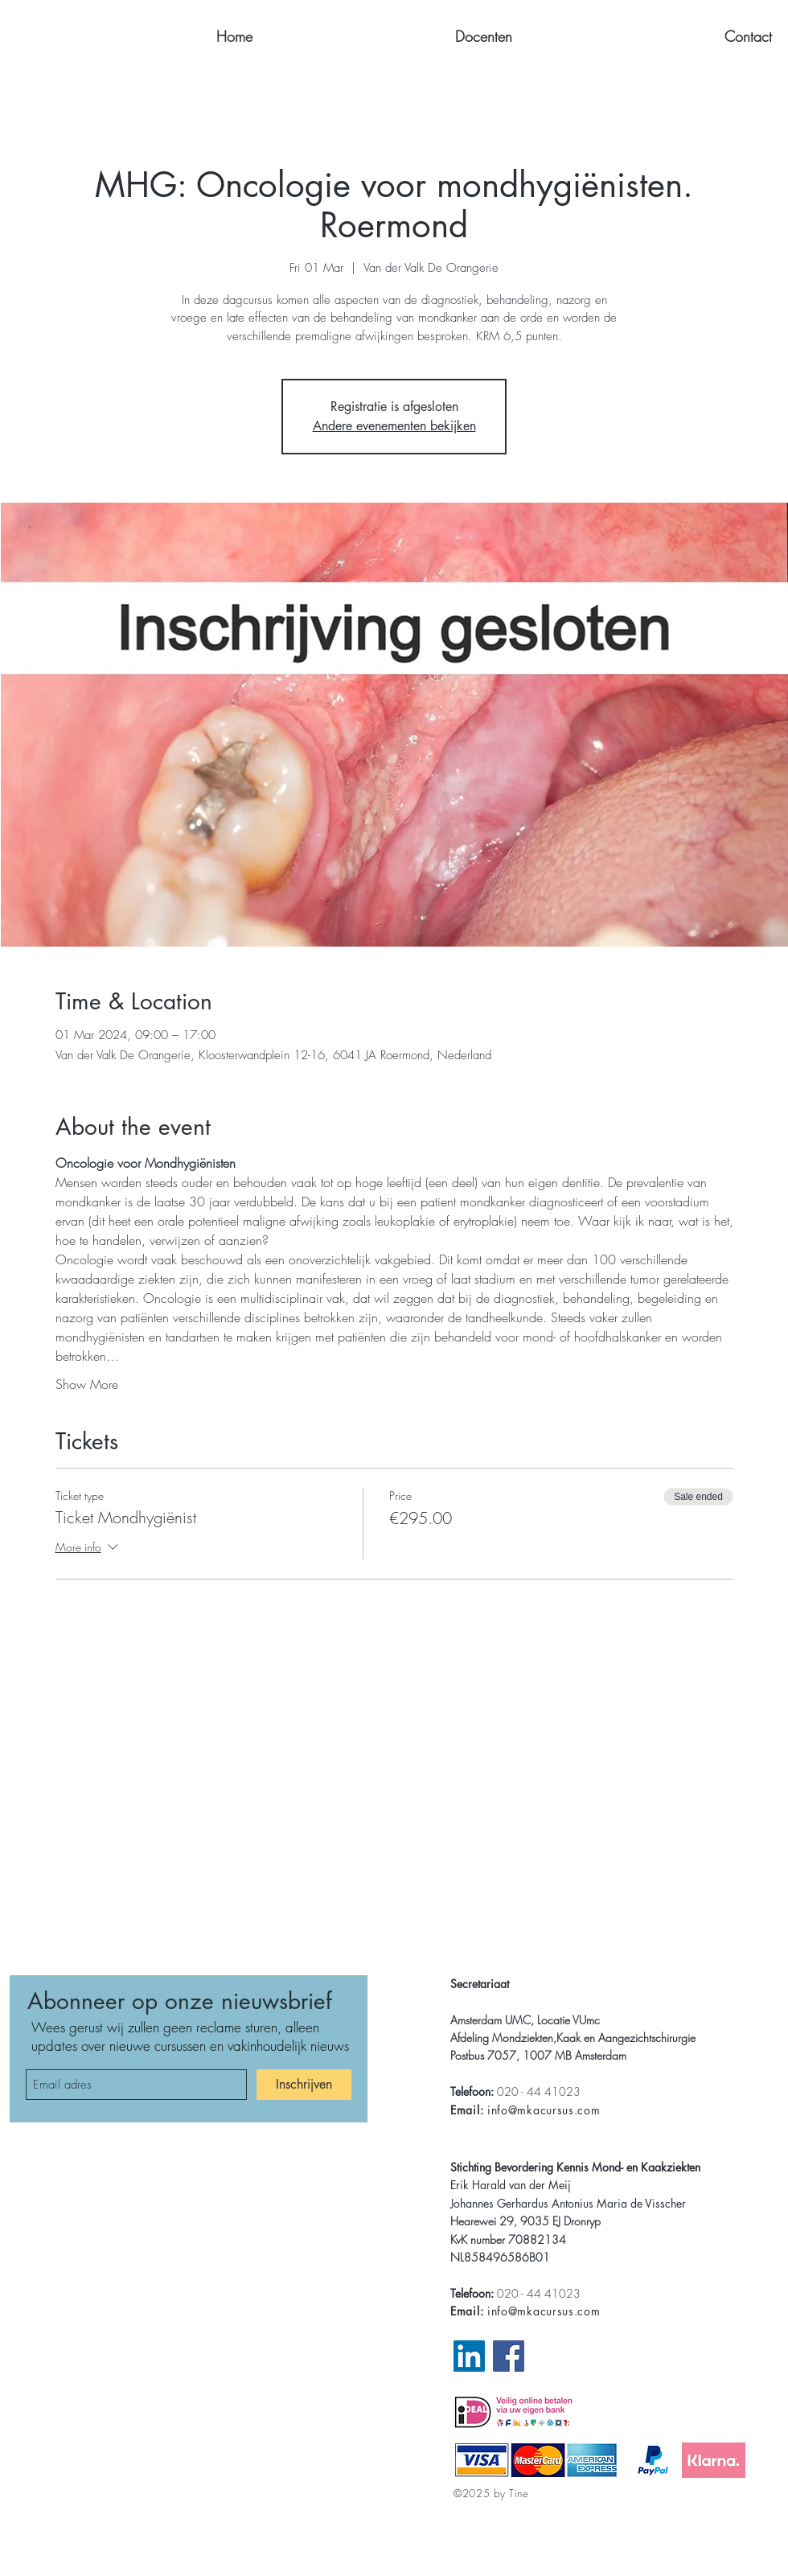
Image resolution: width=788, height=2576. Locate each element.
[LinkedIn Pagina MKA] (469, 2356)
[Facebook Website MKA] (508, 2356)
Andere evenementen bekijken (394, 425)
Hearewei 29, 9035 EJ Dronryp (525, 2221)
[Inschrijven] (304, 2084)
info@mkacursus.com (544, 2110)
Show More (86, 1384)
